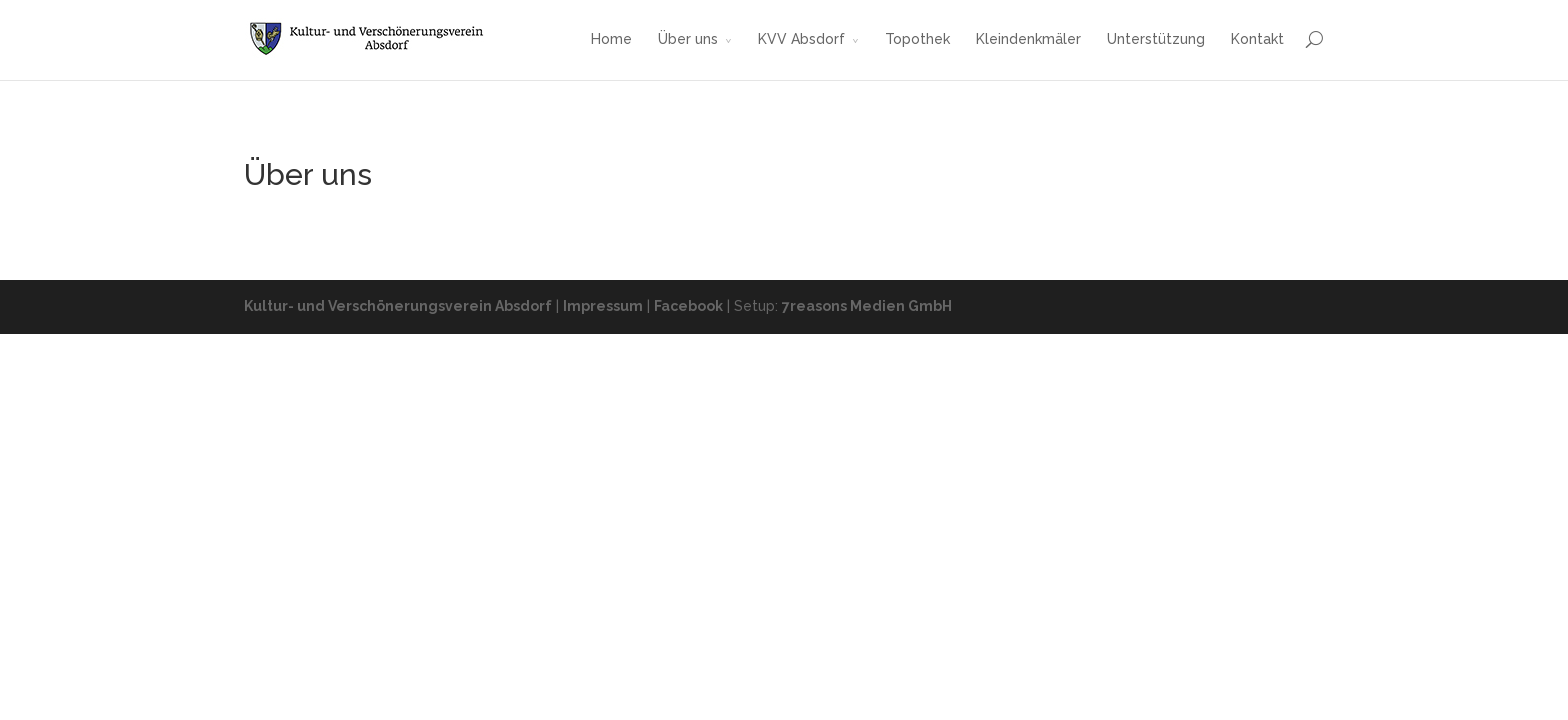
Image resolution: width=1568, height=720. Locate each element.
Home (611, 39)
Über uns (688, 39)
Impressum (603, 306)
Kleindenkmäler (1028, 39)
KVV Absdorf (801, 39)
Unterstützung (1156, 39)
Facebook (688, 306)
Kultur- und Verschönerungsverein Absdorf (398, 306)
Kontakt (1257, 39)
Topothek (917, 39)
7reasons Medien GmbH (867, 306)
